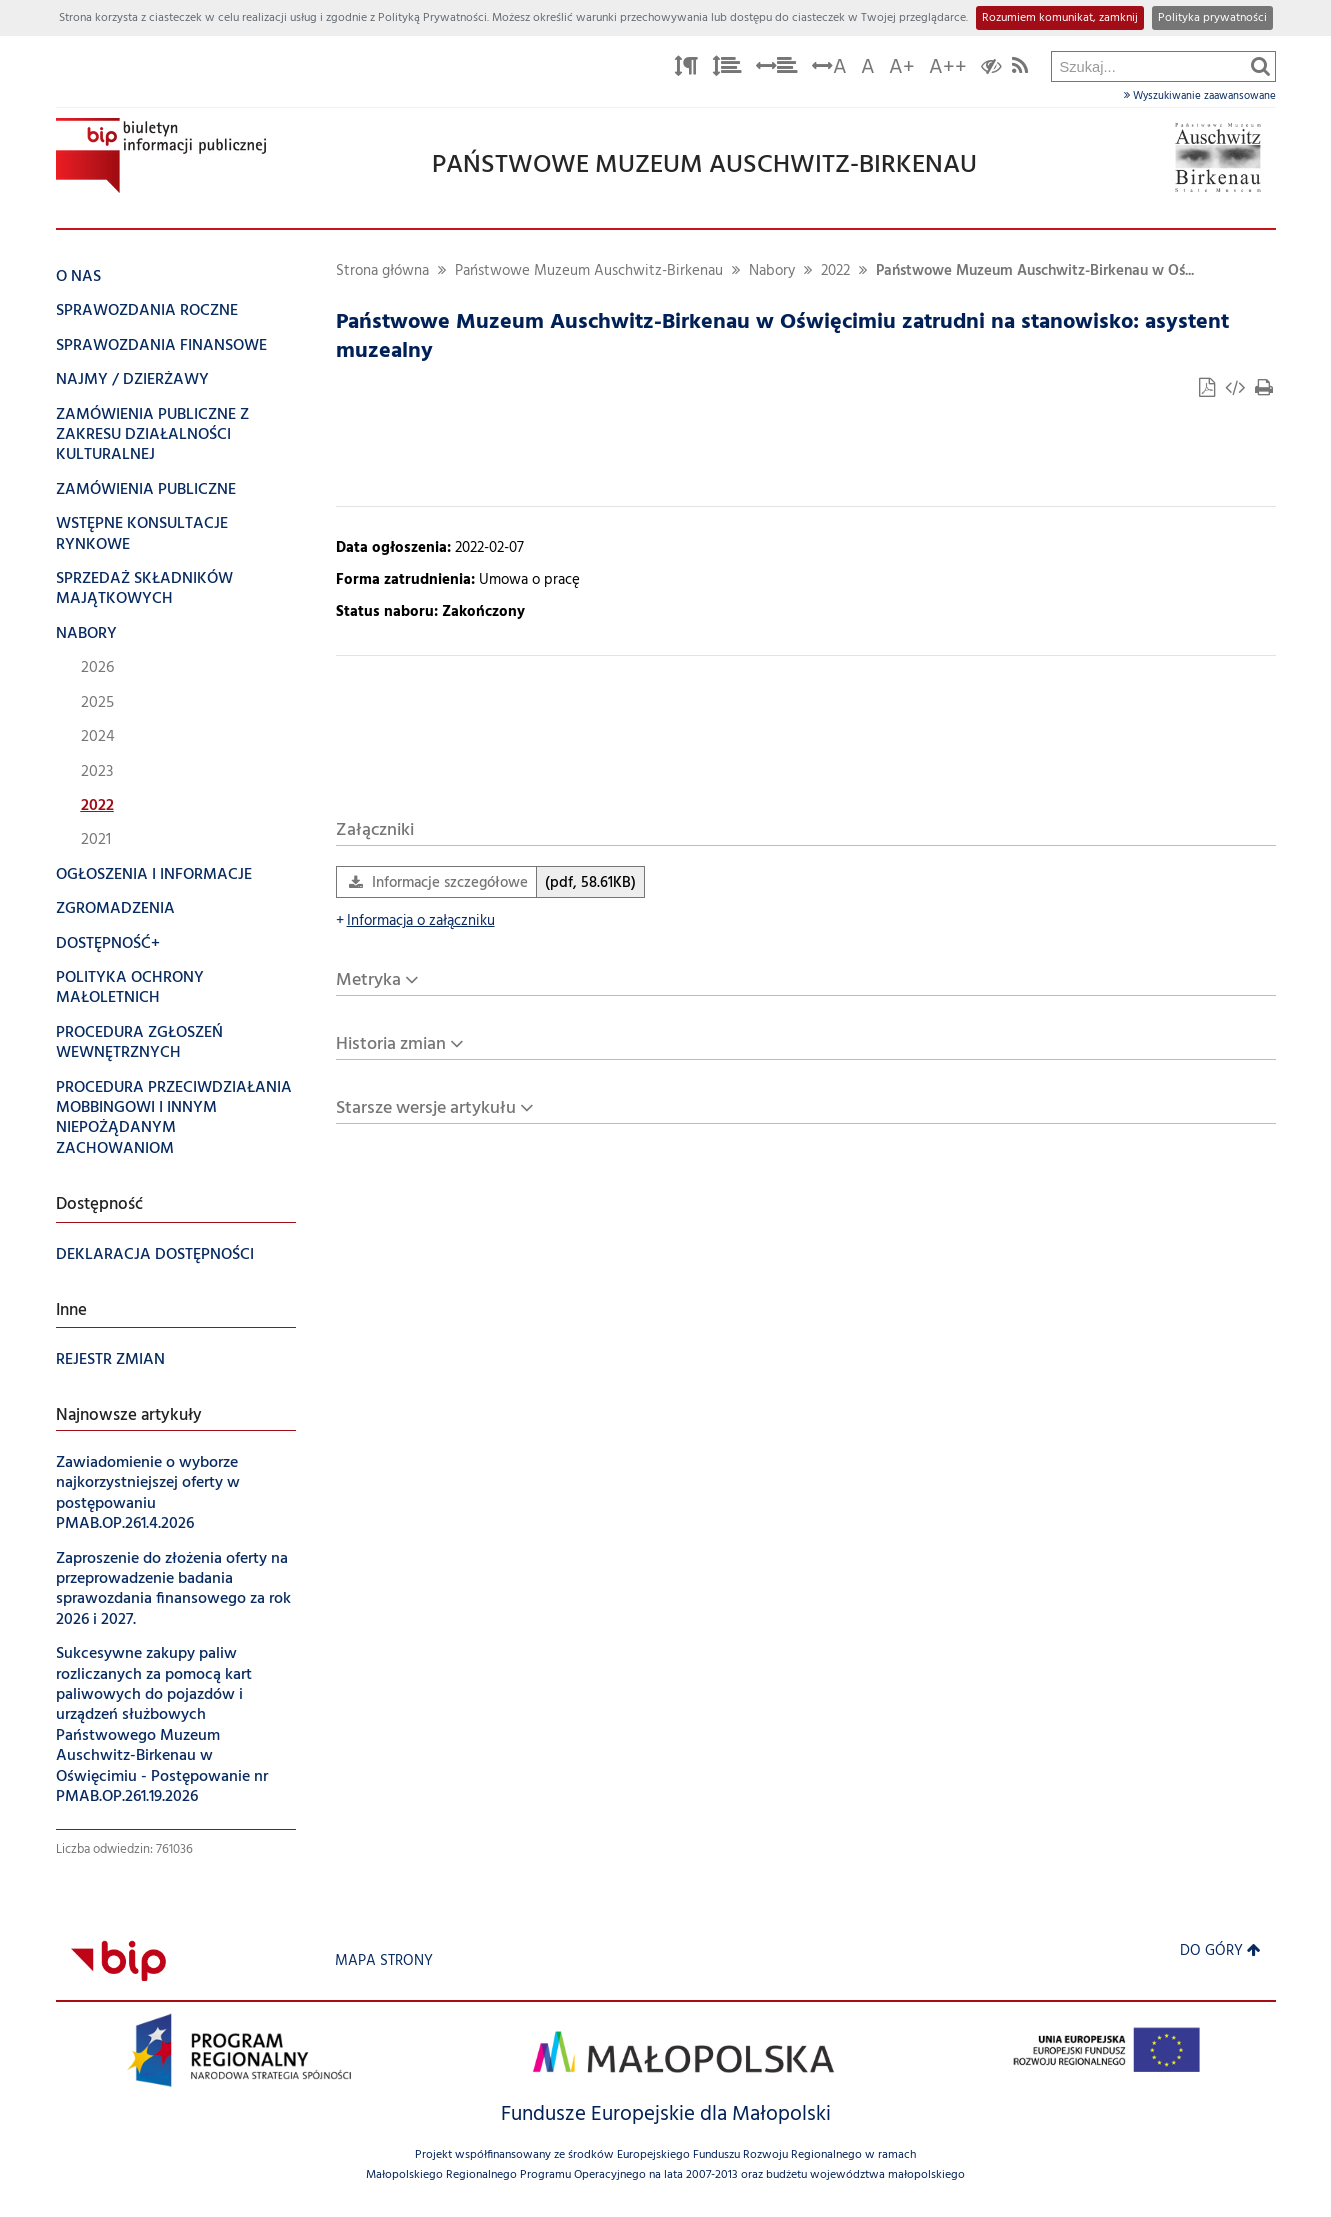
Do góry (1220, 1951)
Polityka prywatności (1212, 18)
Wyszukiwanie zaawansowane (1200, 96)
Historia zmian (391, 1044)
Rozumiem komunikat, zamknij (1060, 18)
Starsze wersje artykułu (426, 1108)
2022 (835, 271)
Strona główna (382, 271)
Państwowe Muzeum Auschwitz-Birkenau (589, 271)
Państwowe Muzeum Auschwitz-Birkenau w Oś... (1035, 271)
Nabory (772, 271)
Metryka (368, 980)
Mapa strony (384, 1961)
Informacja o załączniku (415, 921)
